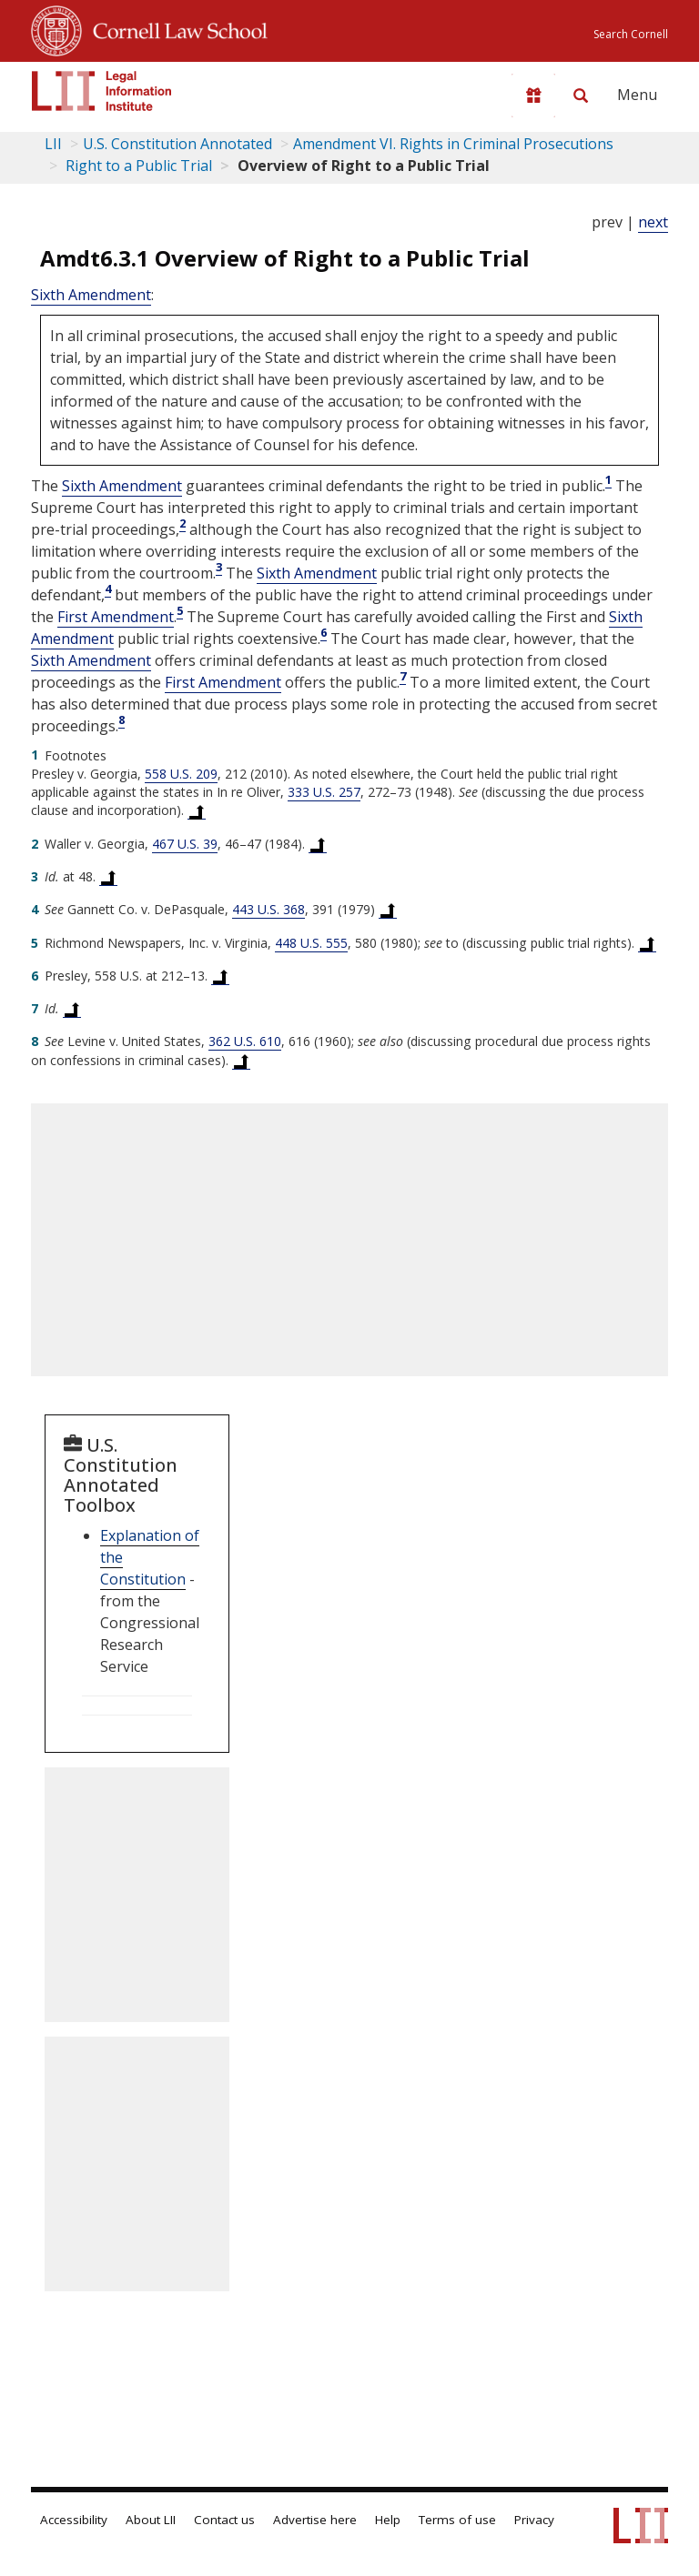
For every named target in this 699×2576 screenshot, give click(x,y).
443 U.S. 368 (268, 909)
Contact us (224, 2519)
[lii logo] (102, 91)
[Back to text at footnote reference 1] (196, 810)
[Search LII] (581, 95)
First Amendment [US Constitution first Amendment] (115, 617)
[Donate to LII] (533, 95)
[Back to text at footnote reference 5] (647, 943)
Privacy (534, 2519)
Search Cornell (630, 34)
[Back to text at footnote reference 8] (241, 1061)
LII (53, 144)
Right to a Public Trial (137, 166)
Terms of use (457, 2519)
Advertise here (315, 2519)
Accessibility (73, 2519)
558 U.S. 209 (181, 773)
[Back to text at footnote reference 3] (108, 877)
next (653, 222)
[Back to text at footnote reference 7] (72, 1009)
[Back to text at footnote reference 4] (388, 910)
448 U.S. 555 (311, 942)
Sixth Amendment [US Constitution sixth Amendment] (91, 295)
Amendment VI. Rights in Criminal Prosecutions (453, 144)
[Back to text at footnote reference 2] (318, 844)
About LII (151, 2519)
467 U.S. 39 (185, 843)
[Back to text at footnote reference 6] (220, 976)
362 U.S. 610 (244, 1041)
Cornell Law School (175, 28)
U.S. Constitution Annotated (177, 144)
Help (387, 2519)
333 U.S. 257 (324, 791)
